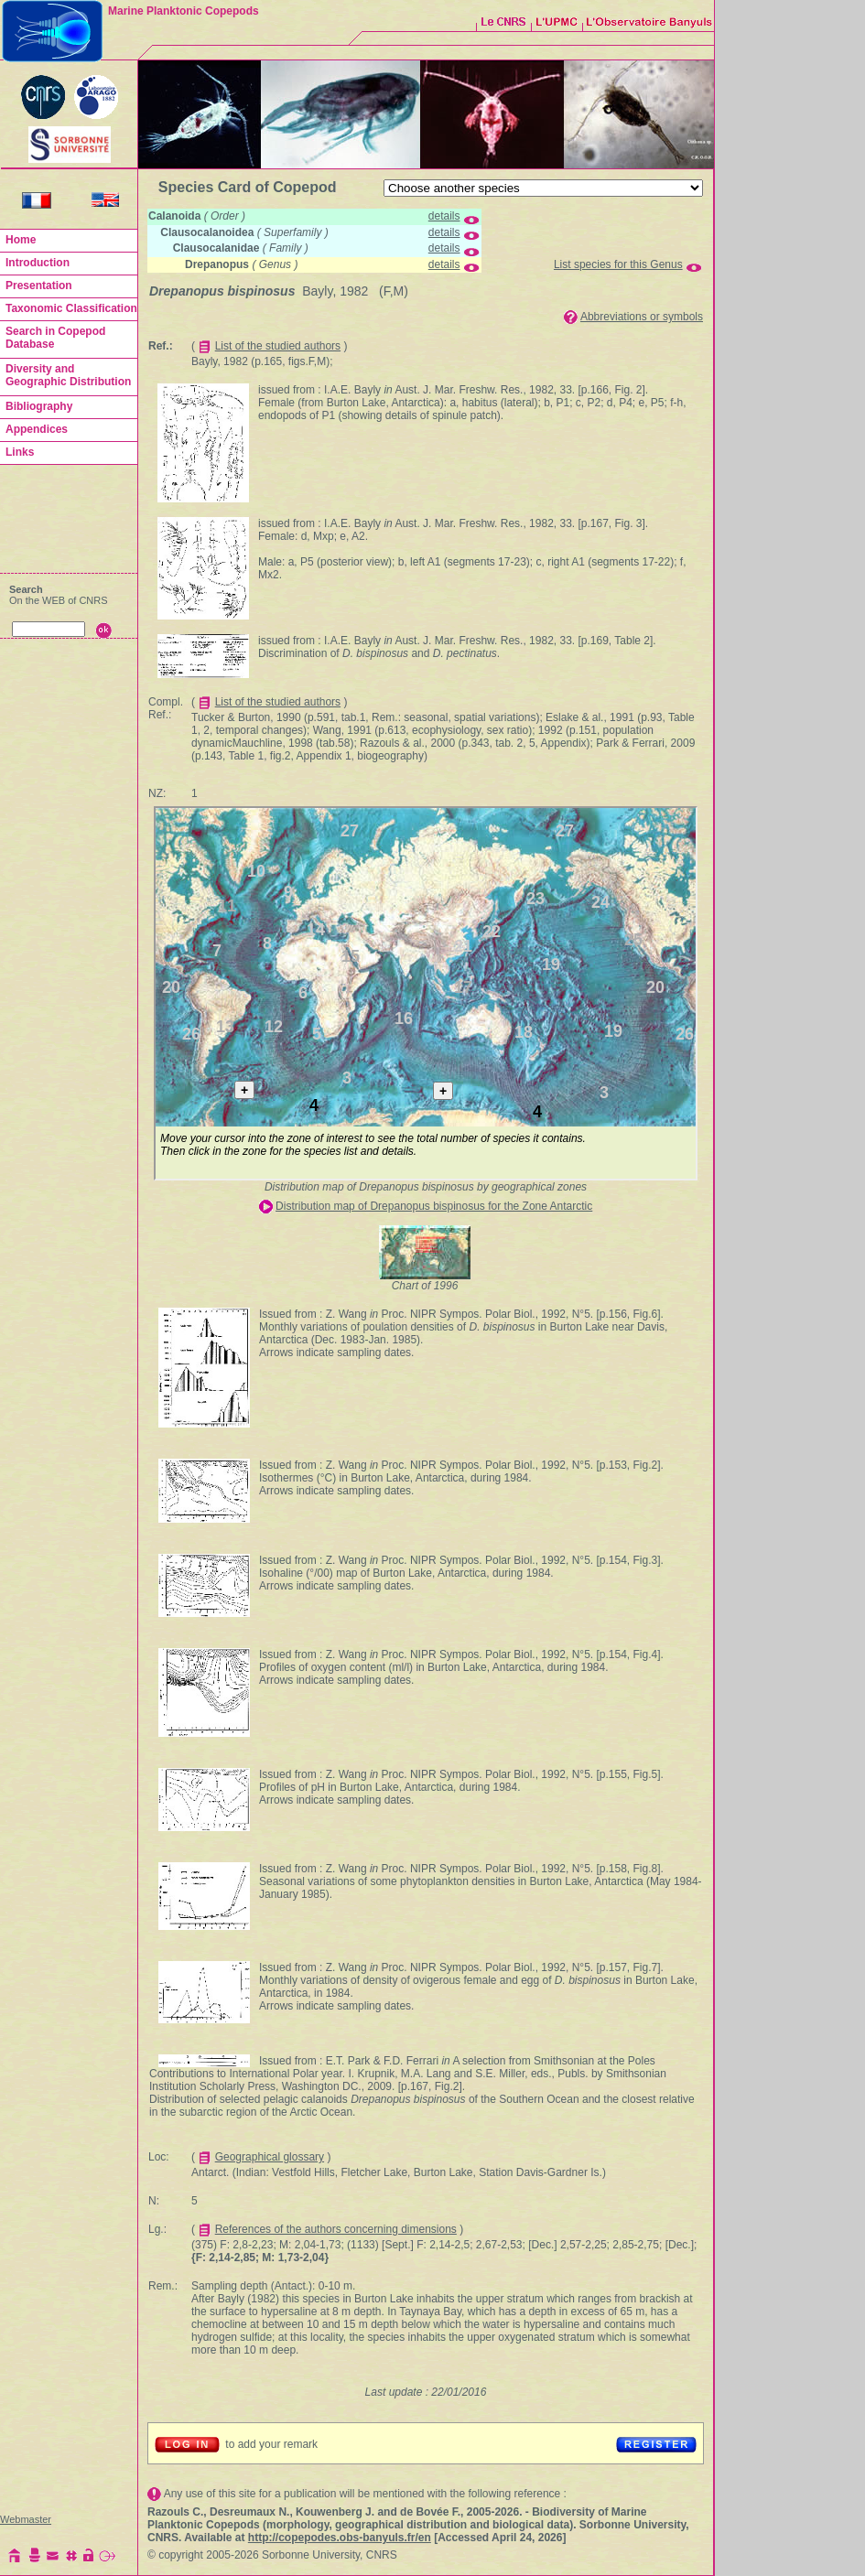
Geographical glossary (269, 2156)
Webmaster (25, 2519)
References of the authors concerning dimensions (336, 2229)
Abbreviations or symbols (641, 316)
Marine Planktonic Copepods (183, 11)
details (444, 216)
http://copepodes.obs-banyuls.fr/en (339, 2537)
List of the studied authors (278, 346)
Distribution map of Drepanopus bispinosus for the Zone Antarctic (434, 1206)
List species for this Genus (618, 264)
